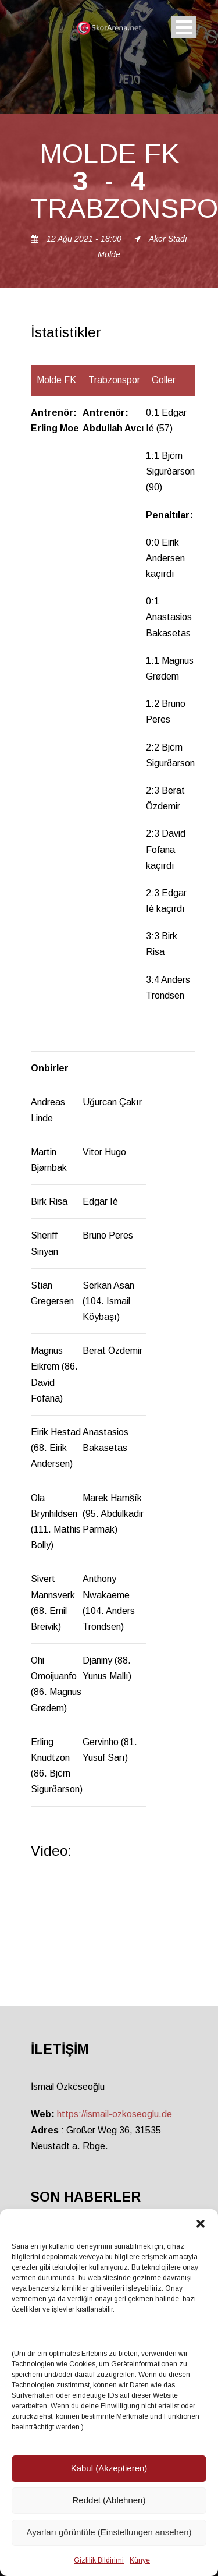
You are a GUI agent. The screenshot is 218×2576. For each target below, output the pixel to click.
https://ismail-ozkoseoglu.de (114, 2114)
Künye (140, 2560)
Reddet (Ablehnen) (109, 2500)
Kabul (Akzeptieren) (109, 2468)
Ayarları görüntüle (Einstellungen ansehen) (108, 2532)
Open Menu (183, 27)
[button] (200, 2224)
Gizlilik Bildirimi (99, 2560)
